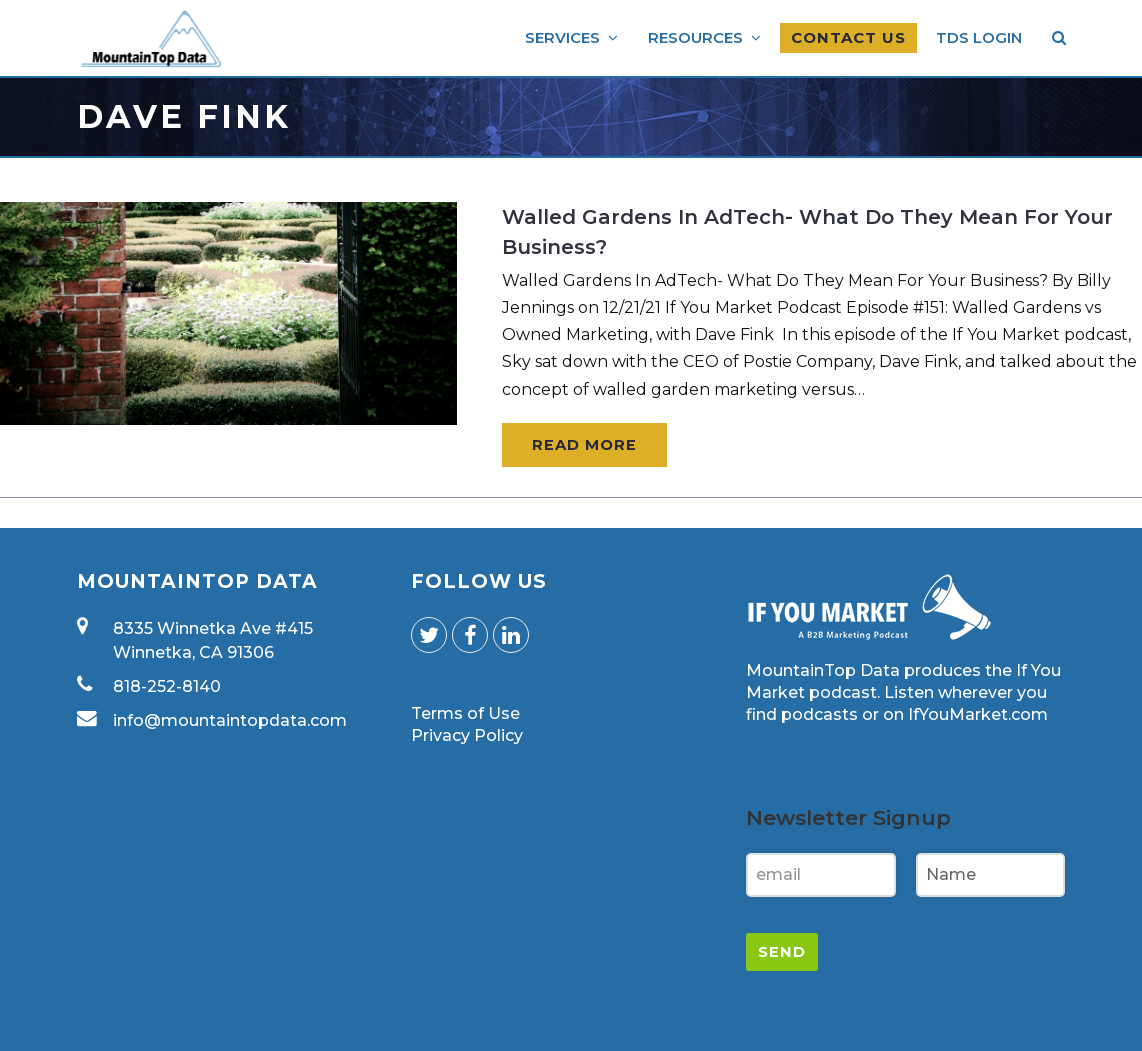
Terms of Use (465, 713)
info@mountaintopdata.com (230, 720)
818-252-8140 (167, 686)
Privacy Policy (467, 735)
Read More (584, 445)
